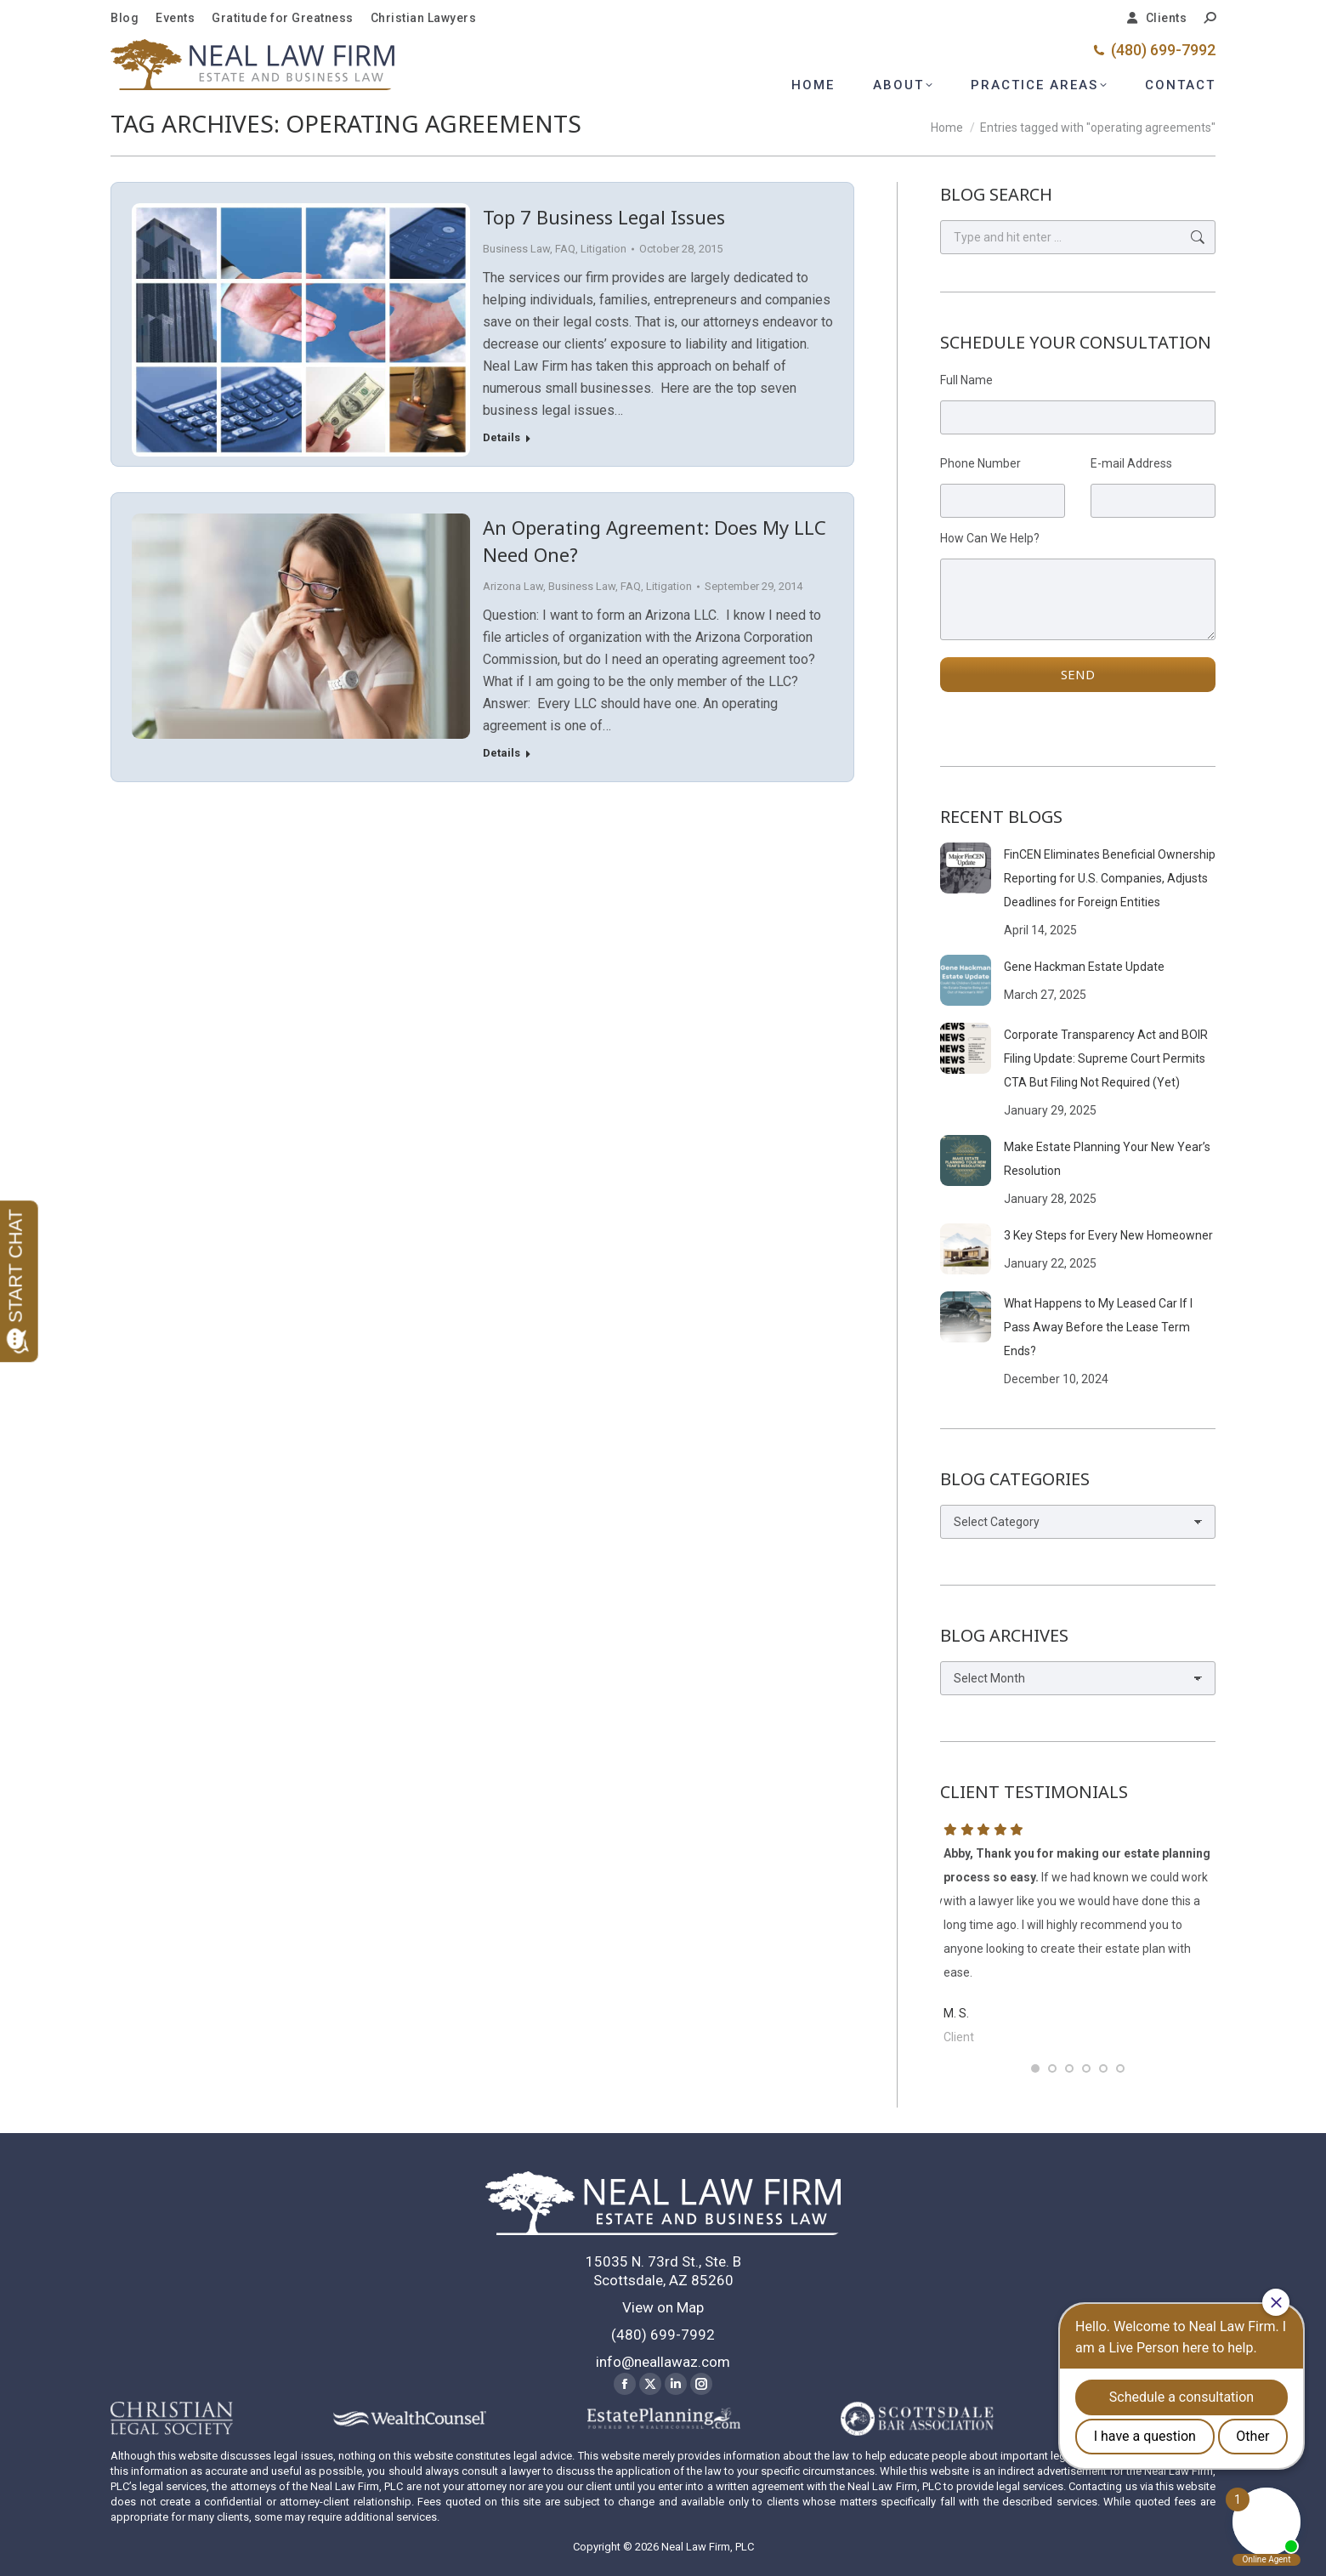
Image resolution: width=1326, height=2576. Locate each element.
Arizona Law (513, 586)
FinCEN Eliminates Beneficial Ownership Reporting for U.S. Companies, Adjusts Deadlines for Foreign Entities (1110, 878)
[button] (1035, 2068)
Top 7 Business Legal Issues (604, 217)
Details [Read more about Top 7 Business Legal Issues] (501, 437)
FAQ (565, 248)
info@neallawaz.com (663, 2361)
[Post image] (965, 868)
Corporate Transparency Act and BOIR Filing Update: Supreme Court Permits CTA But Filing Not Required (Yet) (1106, 1058)
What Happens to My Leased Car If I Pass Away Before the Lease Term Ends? (1098, 1327)
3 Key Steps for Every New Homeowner (1108, 1235)
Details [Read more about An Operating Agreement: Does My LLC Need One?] (501, 752)
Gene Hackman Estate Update (1084, 966)
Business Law (516, 248)
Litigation (603, 248)
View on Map (663, 2307)
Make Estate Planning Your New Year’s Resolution (1107, 1158)
